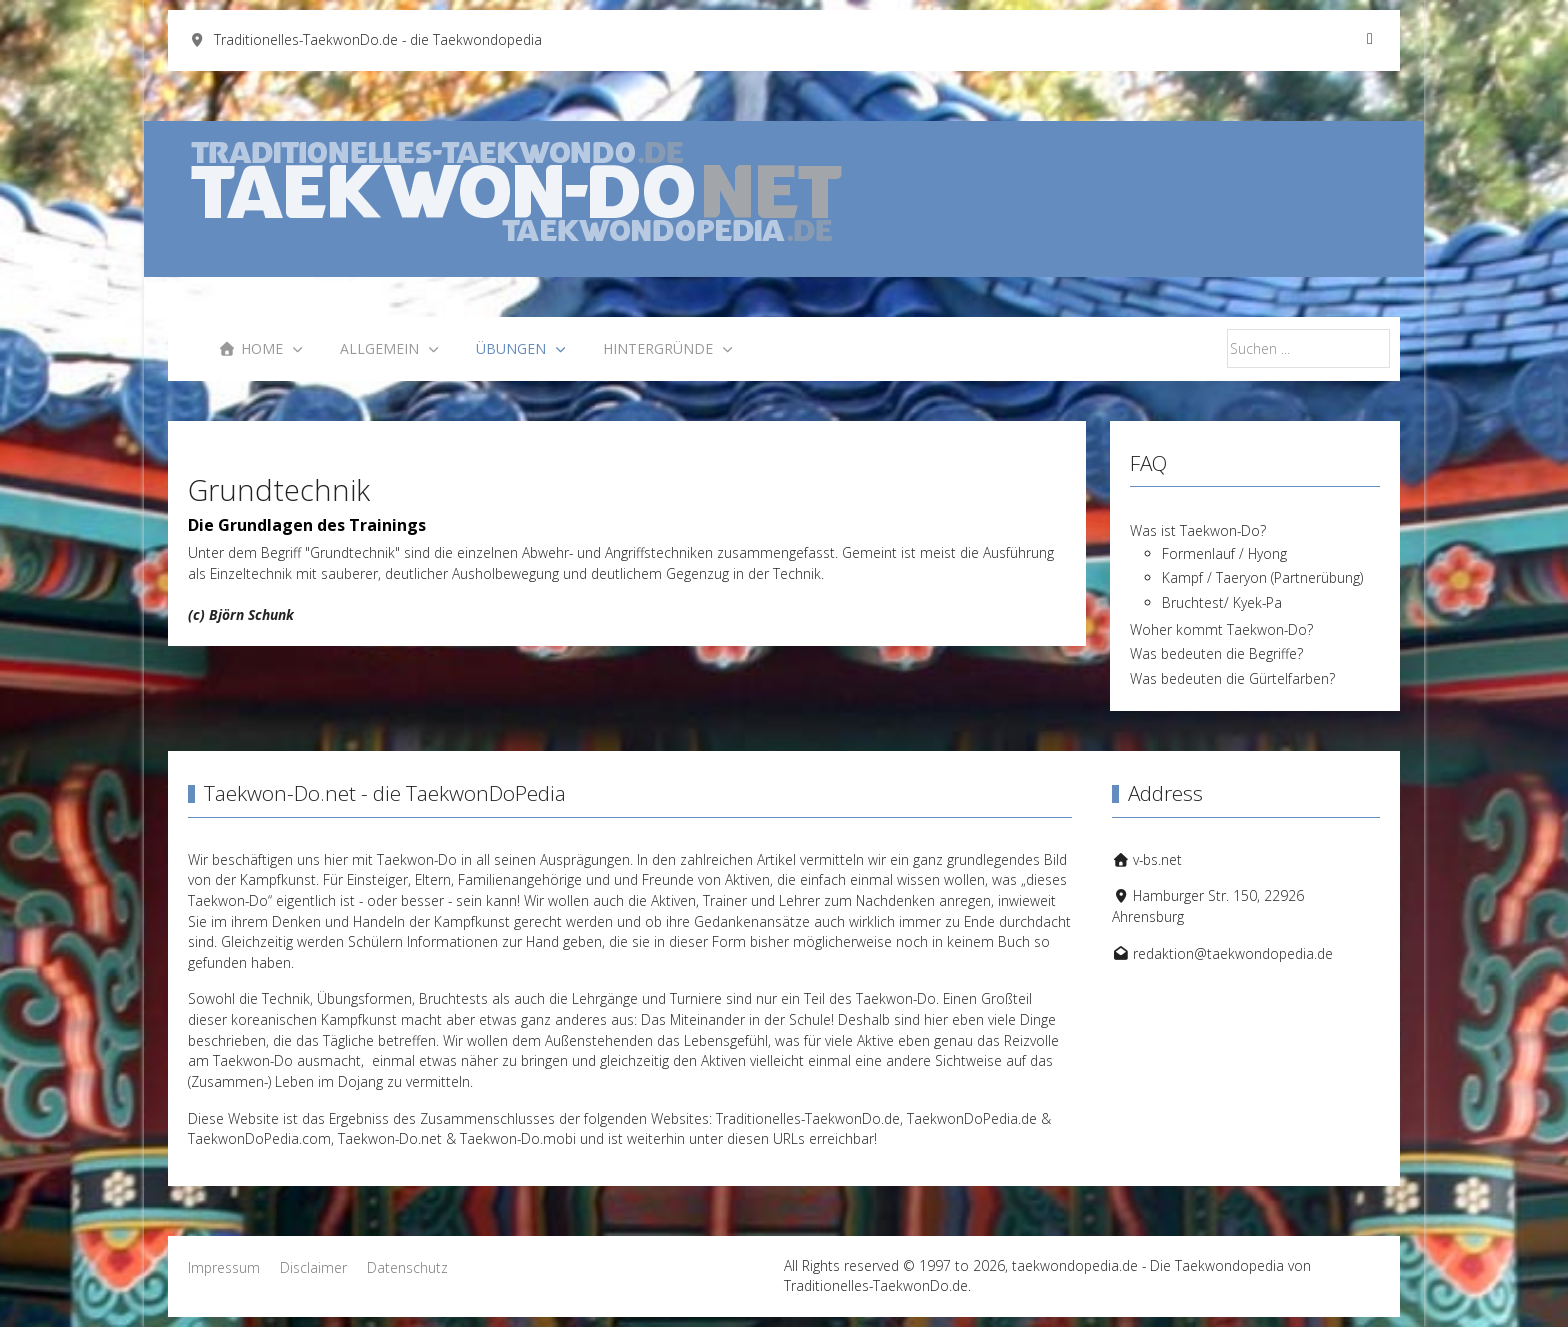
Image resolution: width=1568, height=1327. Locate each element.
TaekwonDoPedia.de (972, 1118)
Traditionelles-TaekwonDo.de (808, 1118)
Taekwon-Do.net (390, 1138)
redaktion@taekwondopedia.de (1233, 953)
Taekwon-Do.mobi (518, 1138)
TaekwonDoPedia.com (259, 1138)
